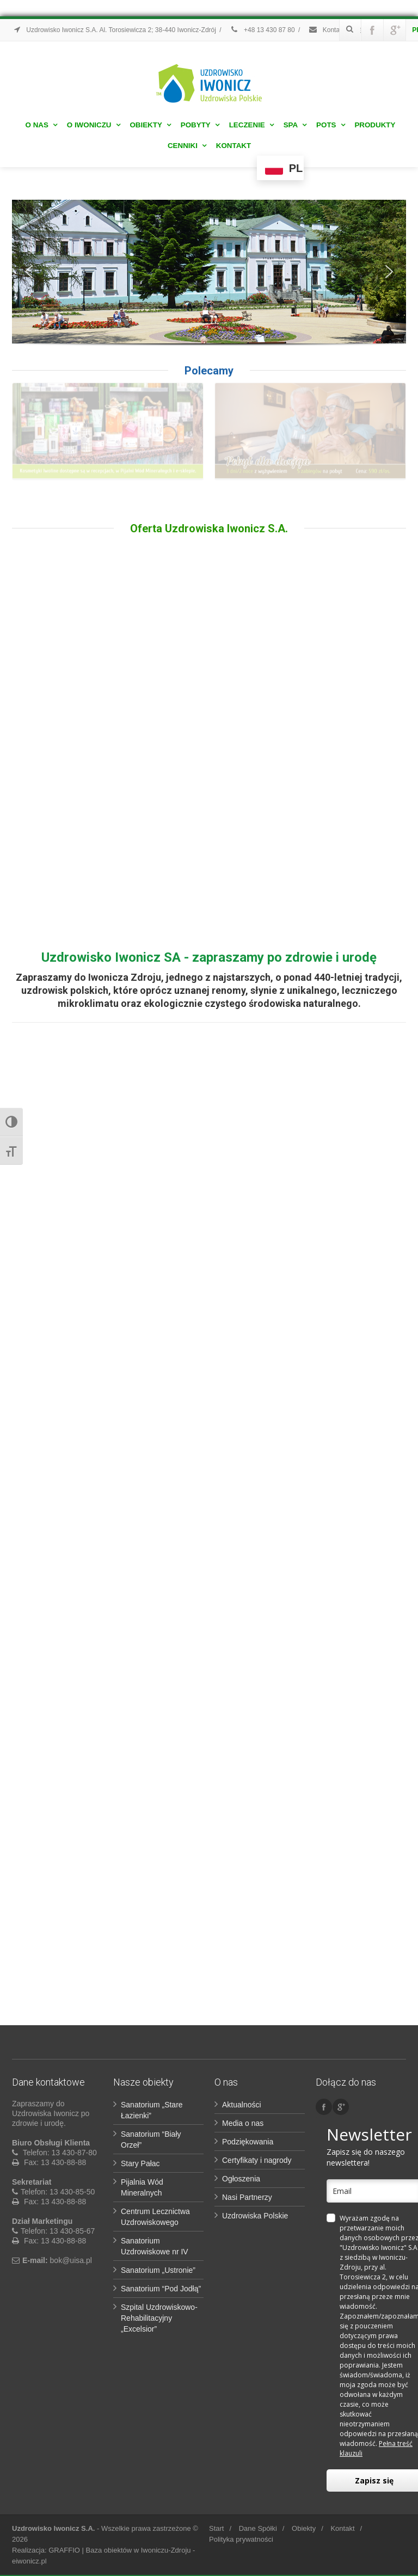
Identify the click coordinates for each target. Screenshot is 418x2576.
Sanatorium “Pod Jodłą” (161, 2288)
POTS (330, 125)
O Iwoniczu (93, 125)
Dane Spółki (258, 2528)
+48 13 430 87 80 (262, 30)
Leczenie (251, 125)
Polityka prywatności (241, 2539)
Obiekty (150, 125)
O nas (41, 125)
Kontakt (233, 146)
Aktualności (241, 2104)
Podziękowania (247, 2141)
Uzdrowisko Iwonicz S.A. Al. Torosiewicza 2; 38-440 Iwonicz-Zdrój (114, 30)
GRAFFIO (64, 2550)
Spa (295, 125)
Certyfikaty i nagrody (257, 2160)
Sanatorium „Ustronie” (158, 2270)
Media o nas (242, 2123)
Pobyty (200, 125)
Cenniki (187, 146)
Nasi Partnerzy (247, 2197)
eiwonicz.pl (29, 2561)
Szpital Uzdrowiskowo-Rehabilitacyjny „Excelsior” (159, 2318)
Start (216, 2528)
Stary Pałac (140, 2163)
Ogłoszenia (241, 2178)
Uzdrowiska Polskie (255, 2215)
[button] (29, 271)
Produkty (374, 125)
